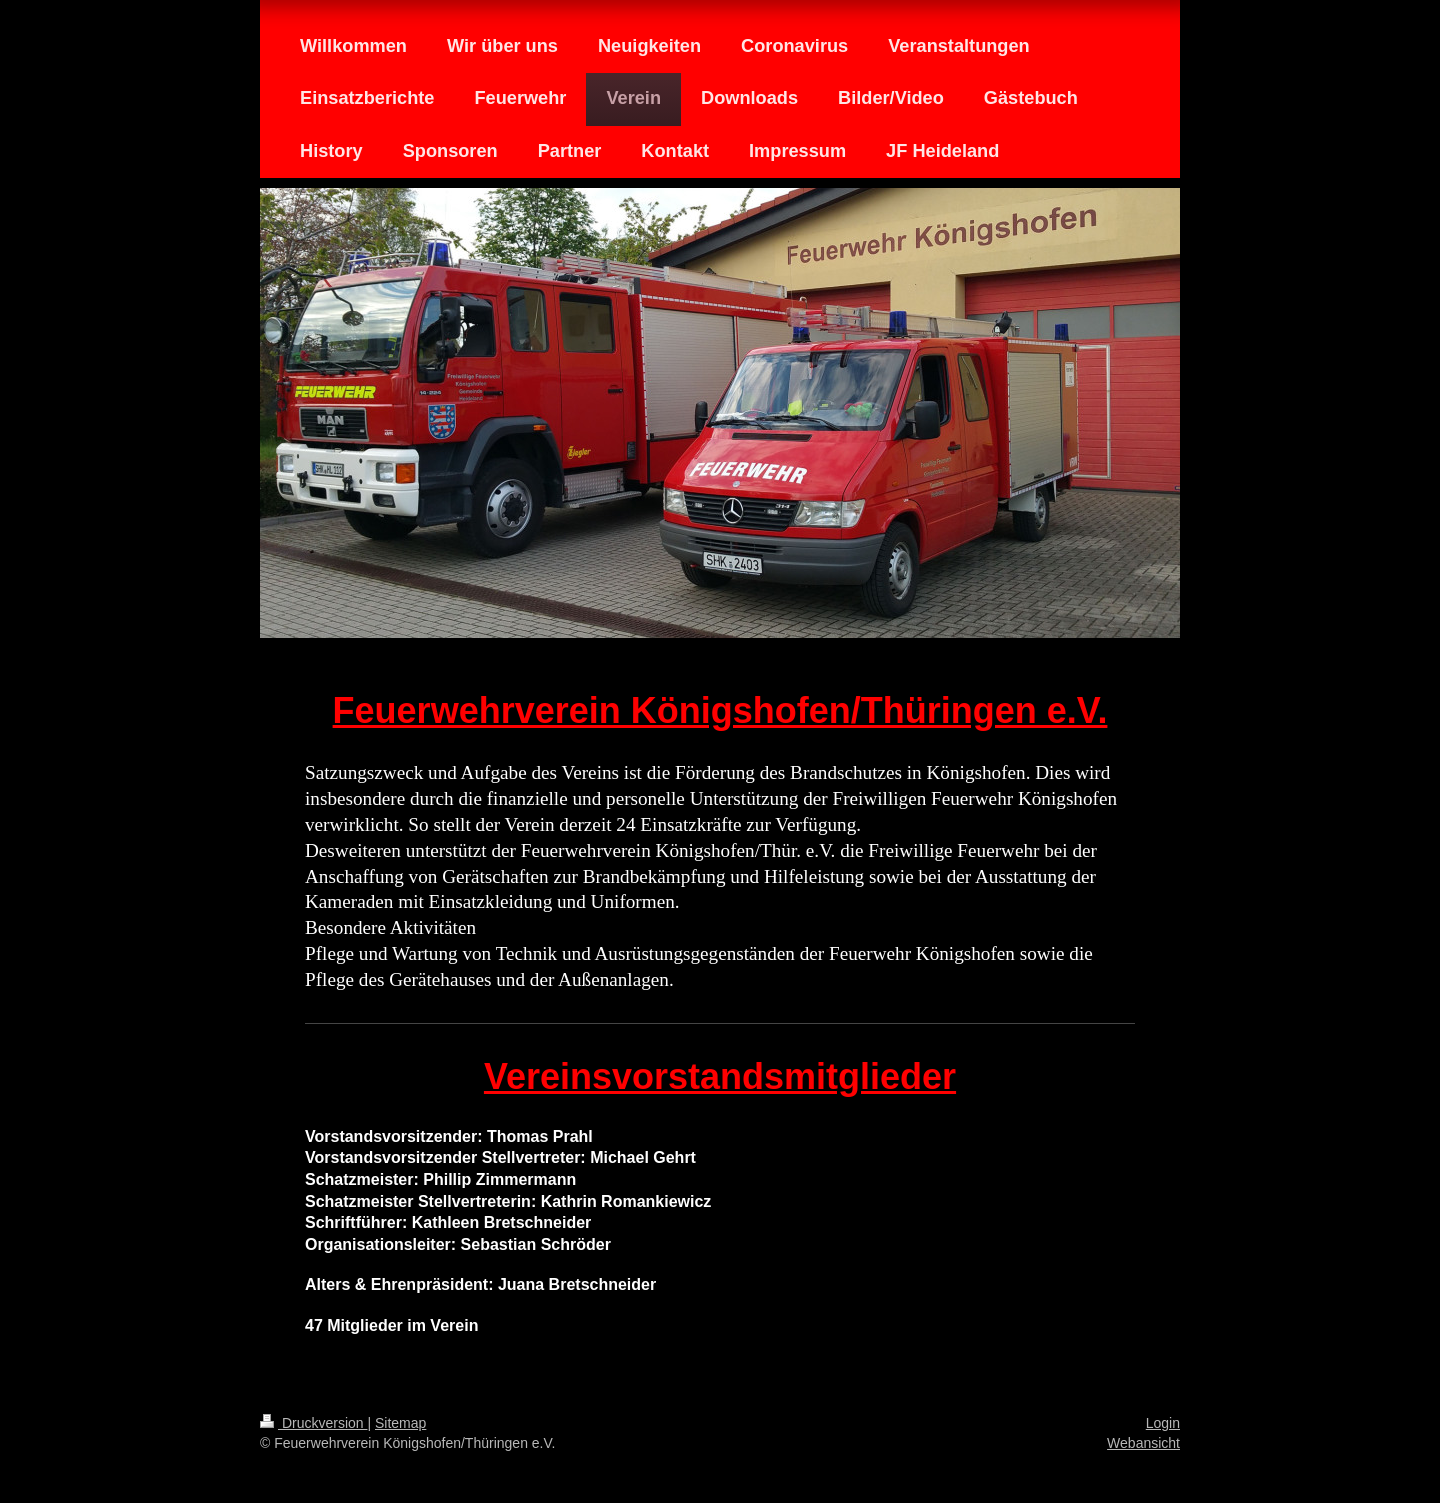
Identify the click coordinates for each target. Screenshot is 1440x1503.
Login (1163, 1423)
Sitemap (400, 1423)
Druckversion (313, 1423)
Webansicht (1143, 1443)
